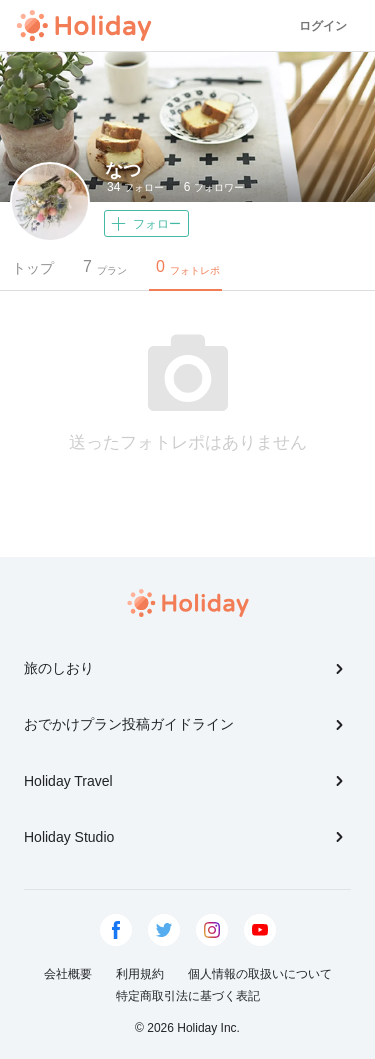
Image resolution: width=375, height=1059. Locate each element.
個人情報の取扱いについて (260, 974)
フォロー (135, 187)
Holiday (84, 26)
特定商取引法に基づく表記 (188, 996)
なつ (123, 170)
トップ (33, 268)
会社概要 (68, 974)
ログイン (323, 26)
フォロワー (214, 187)
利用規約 (140, 974)
